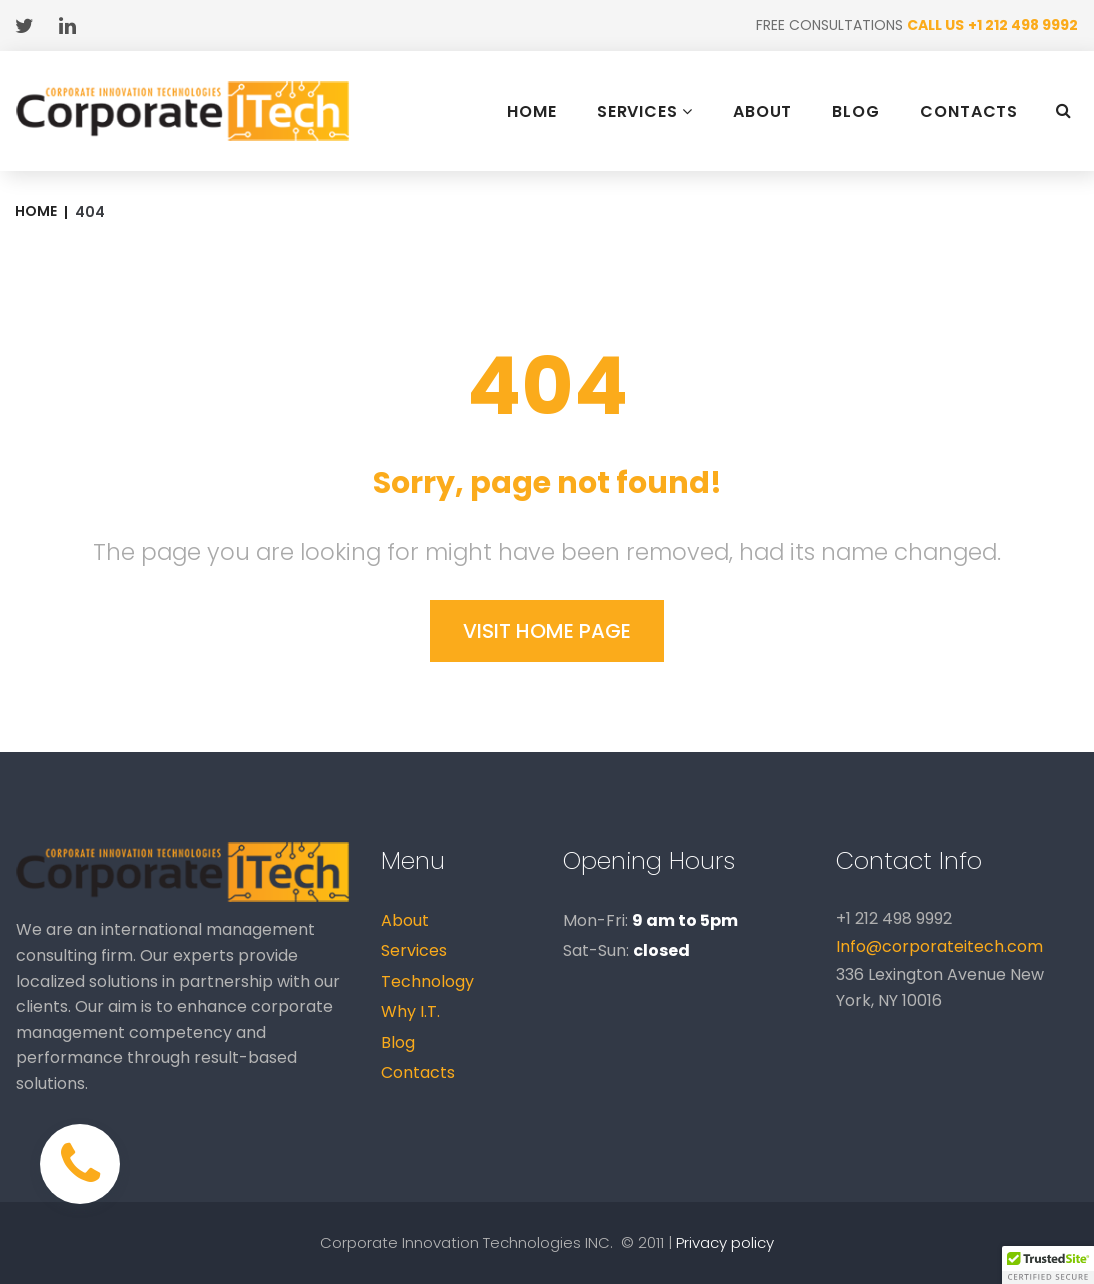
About (405, 920)
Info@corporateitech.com (939, 946)
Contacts (418, 1072)
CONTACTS (969, 112)
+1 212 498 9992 (1023, 25)
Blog (398, 1042)
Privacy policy (725, 1242)
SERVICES (645, 111)
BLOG (856, 112)
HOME (532, 112)
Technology (427, 981)
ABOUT (763, 112)
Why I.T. (410, 1011)
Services (414, 950)
